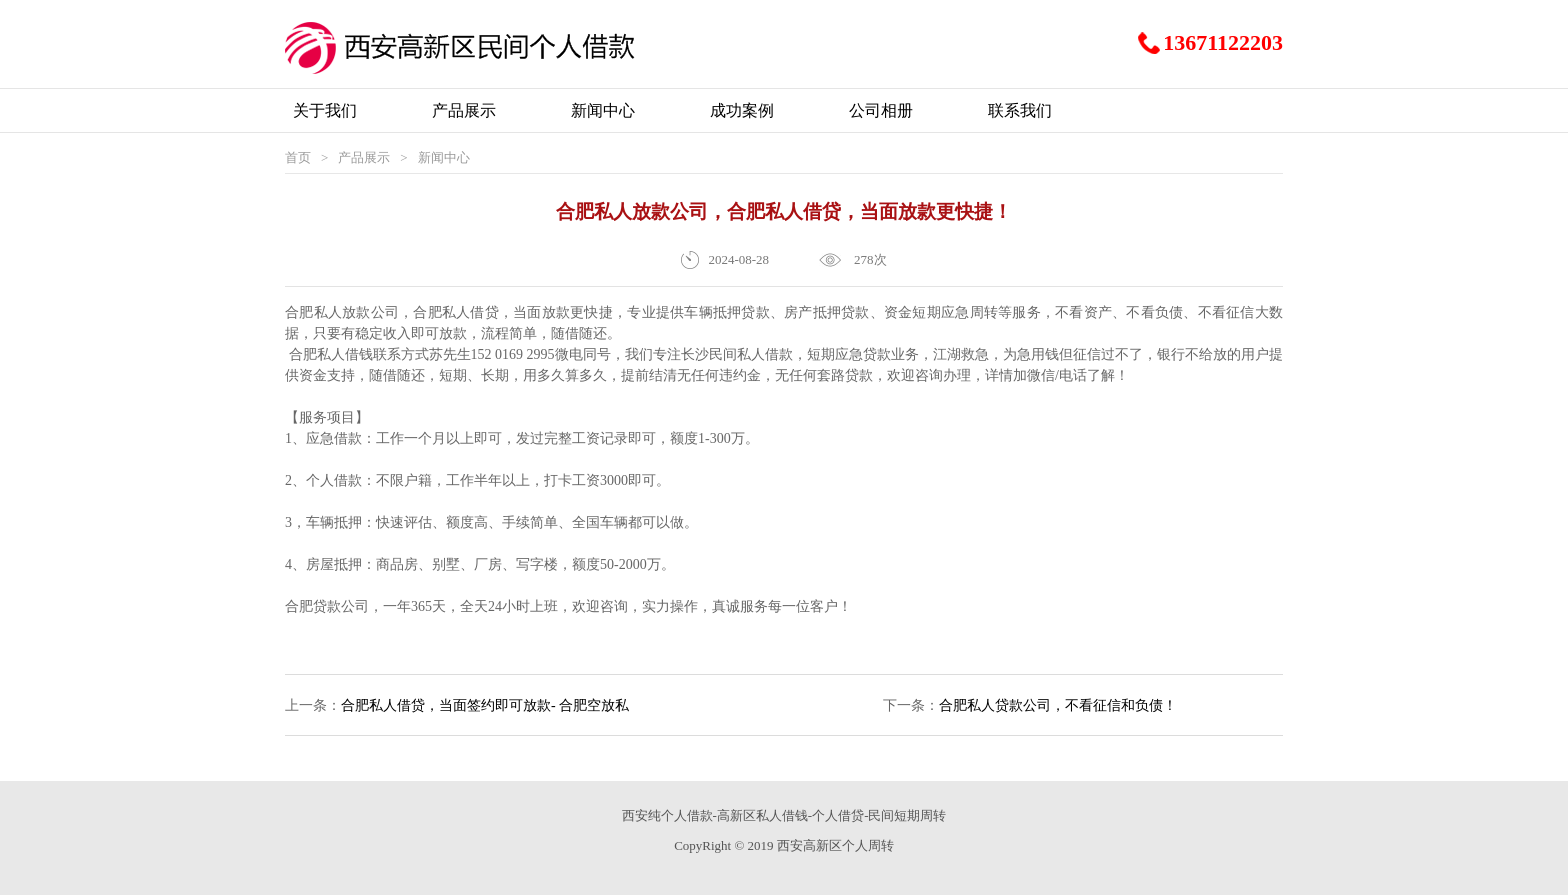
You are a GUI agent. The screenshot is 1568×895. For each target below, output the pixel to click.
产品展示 (364, 157)
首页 (298, 157)
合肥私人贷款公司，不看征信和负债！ (1058, 705)
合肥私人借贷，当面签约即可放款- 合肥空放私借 (485, 717)
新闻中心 (444, 157)
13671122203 (1223, 43)
